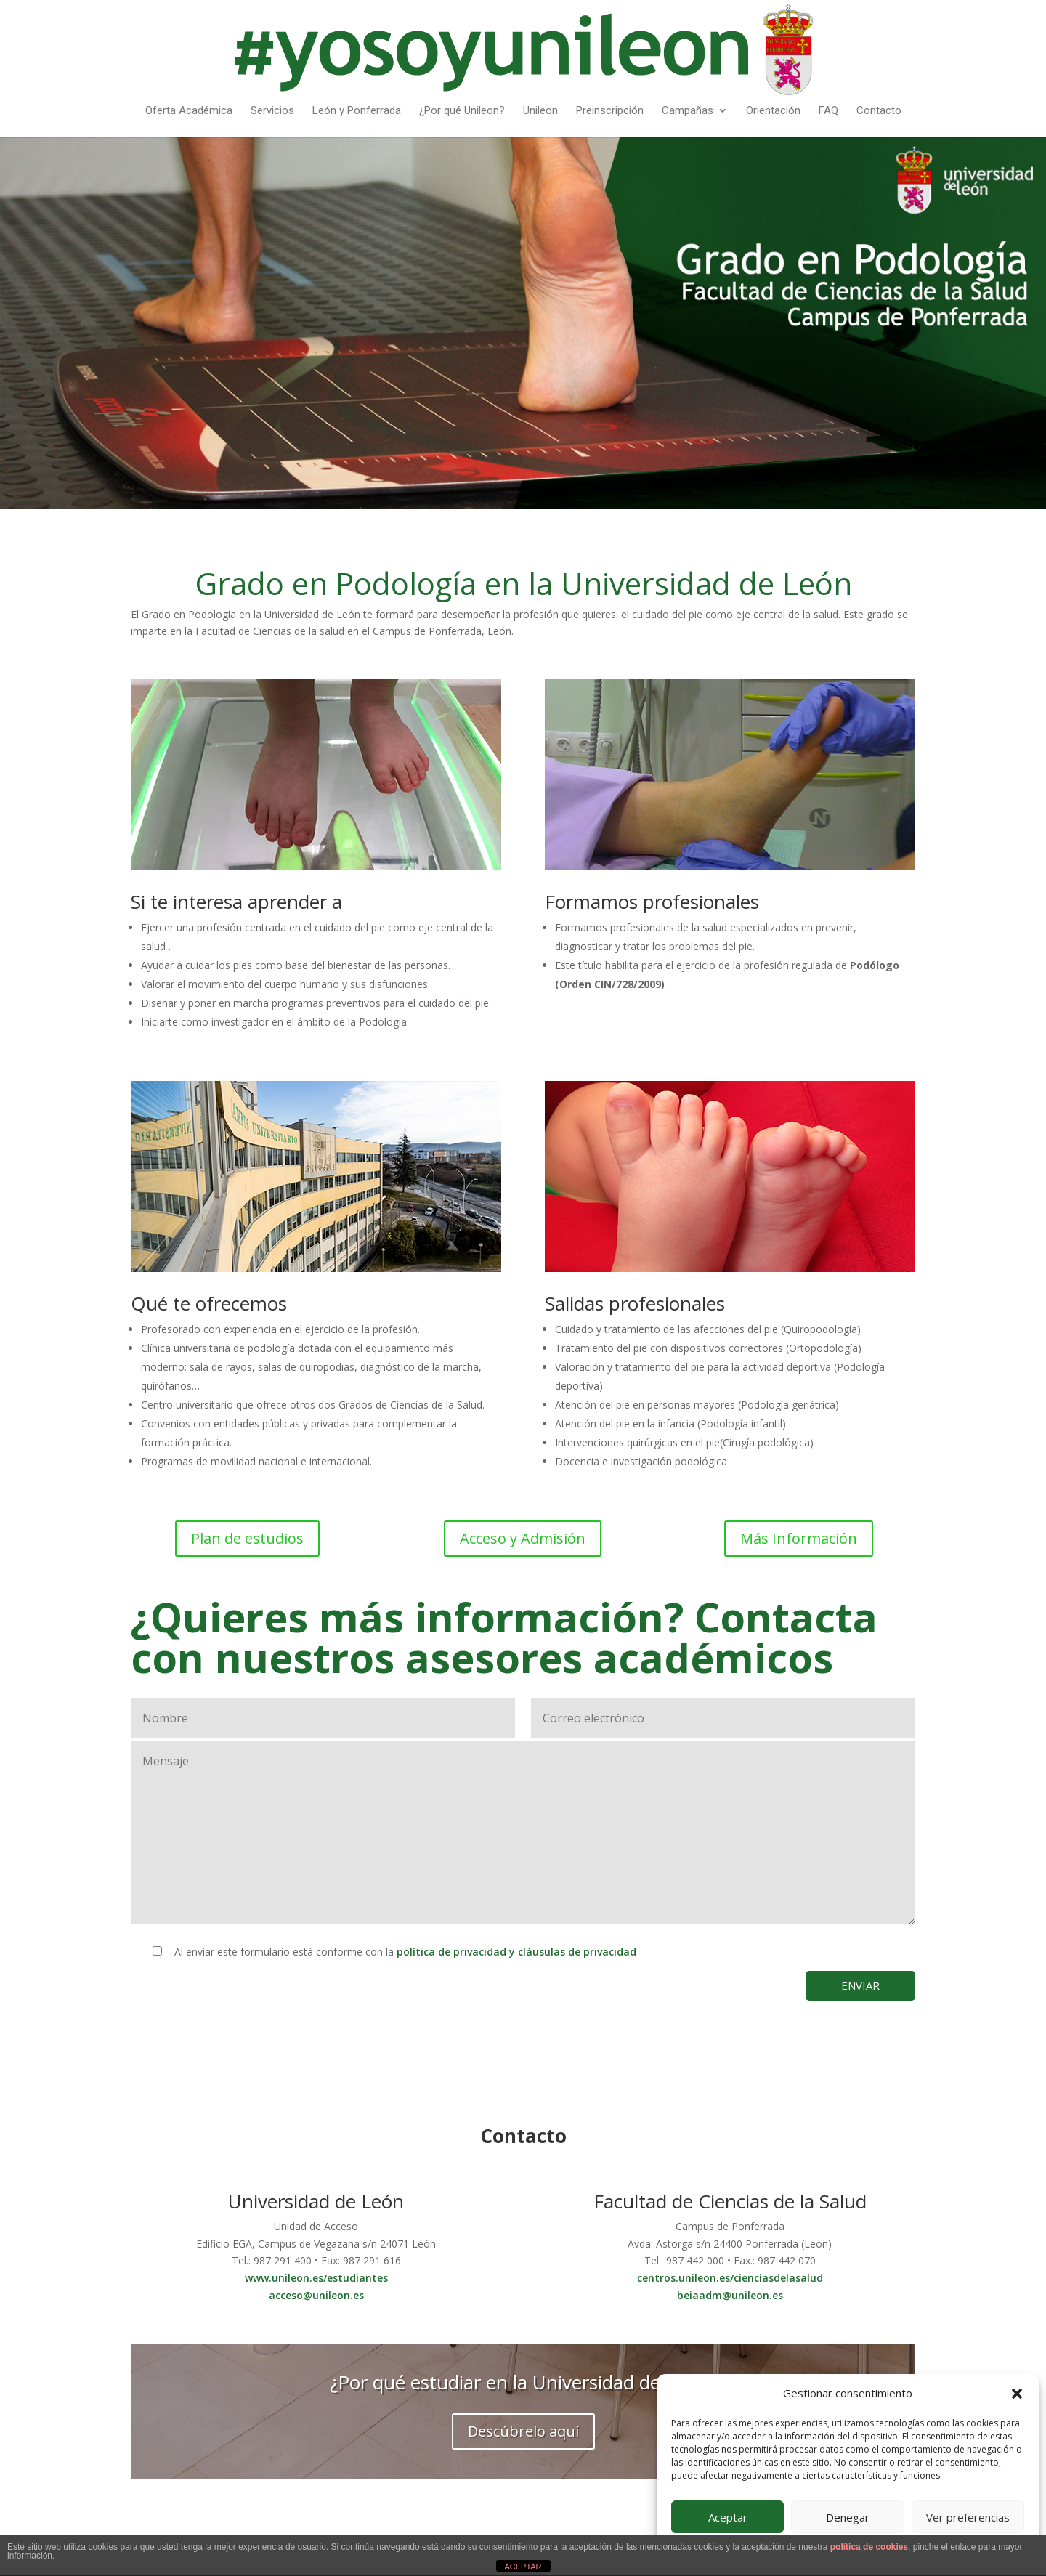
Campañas (687, 111)
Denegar (847, 2517)
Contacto (878, 111)
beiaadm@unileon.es (730, 2295)
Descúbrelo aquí (523, 2431)
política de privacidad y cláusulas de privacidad (516, 1952)
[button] (1017, 2393)
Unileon (540, 111)
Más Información (798, 1538)
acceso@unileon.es (316, 2295)
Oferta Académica (188, 111)
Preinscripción (610, 111)
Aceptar (727, 2517)
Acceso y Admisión (522, 1538)
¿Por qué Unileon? (462, 111)
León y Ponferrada (356, 111)
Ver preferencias (968, 2517)
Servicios (272, 111)
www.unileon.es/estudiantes (316, 2278)
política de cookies (869, 2547)
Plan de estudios (247, 1538)
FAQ (828, 111)
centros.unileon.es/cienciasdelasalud (730, 2278)
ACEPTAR (522, 2566)
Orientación (773, 111)
